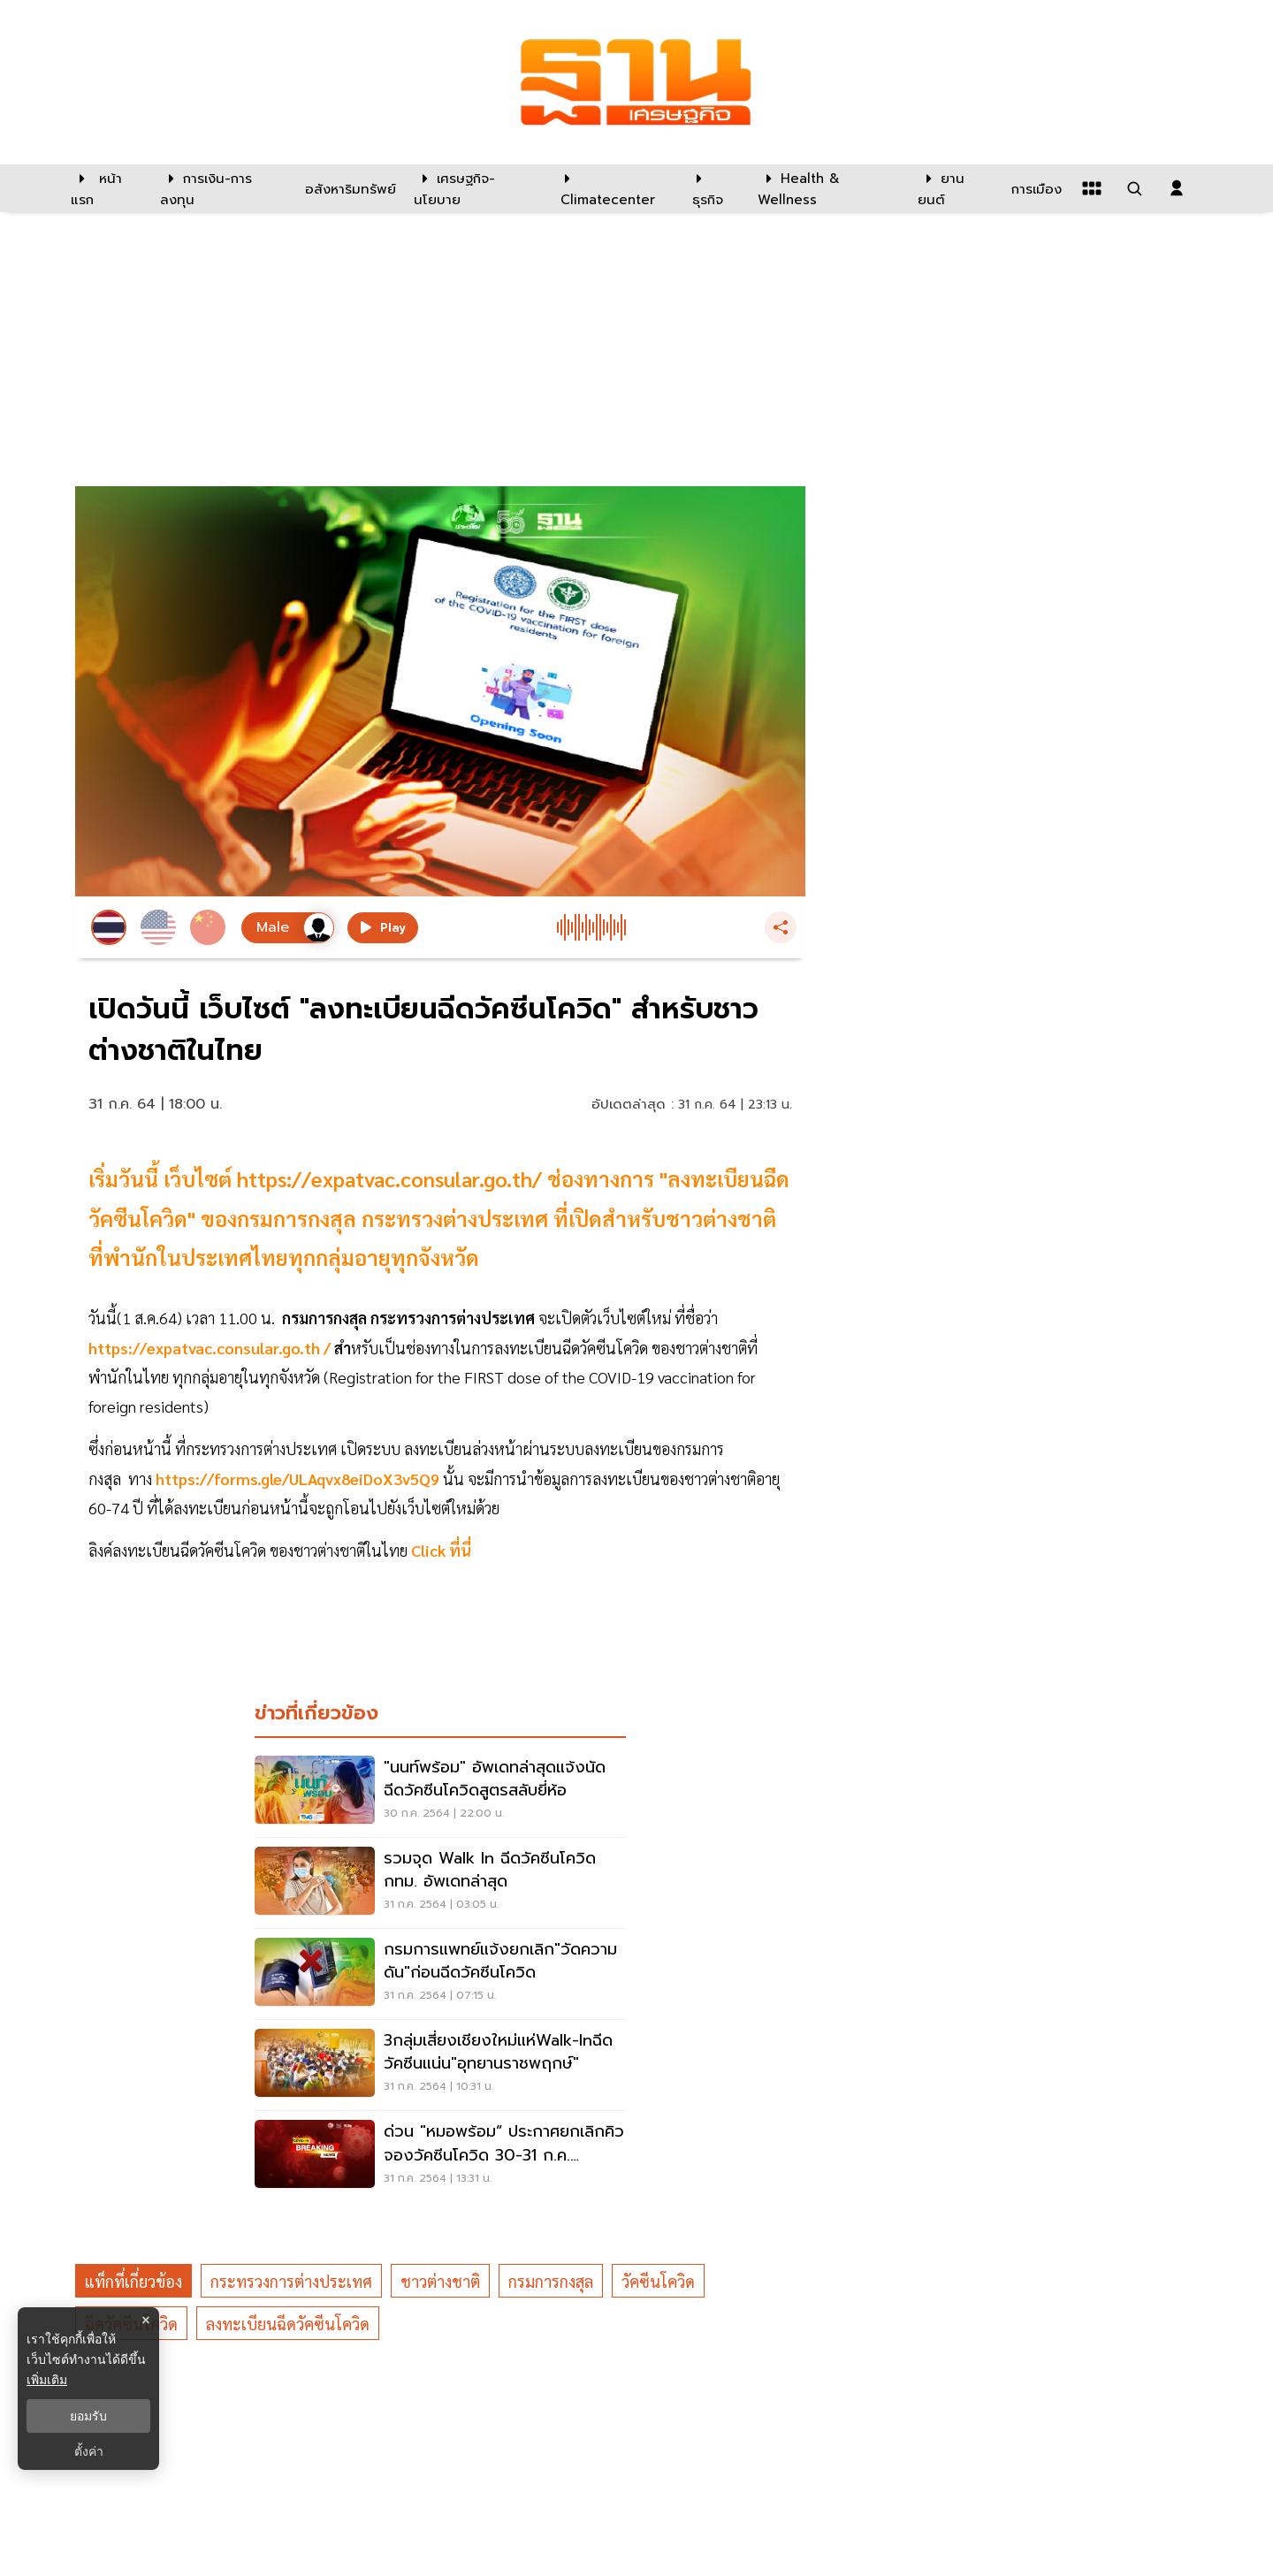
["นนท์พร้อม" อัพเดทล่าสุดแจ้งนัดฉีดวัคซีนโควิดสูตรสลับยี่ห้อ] (440, 1792)
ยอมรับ (88, 2416)
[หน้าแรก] (106, 188)
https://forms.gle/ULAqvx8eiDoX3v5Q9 (297, 1478)
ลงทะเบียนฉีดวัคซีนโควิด (288, 2323)
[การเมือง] (1034, 188)
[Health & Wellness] (829, 188)
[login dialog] (1176, 188)
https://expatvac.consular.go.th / (211, 1348)
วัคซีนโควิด (658, 2281)
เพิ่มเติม (47, 2380)
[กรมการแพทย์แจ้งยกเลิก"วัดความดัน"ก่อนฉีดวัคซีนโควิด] (440, 1974)
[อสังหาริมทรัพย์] (348, 188)
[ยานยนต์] (953, 188)
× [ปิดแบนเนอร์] (145, 2320)
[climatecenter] (613, 188)
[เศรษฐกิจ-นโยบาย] (476, 188)
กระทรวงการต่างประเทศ (291, 2281)
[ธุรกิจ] (714, 188)
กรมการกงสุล (550, 2281)
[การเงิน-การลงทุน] (221, 188)
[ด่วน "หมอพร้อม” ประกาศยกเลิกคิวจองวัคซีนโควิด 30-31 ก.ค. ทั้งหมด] (440, 2156)
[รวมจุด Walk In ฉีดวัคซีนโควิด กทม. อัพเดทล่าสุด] (440, 1883)
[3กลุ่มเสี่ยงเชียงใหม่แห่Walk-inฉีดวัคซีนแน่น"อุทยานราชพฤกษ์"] (440, 2065)
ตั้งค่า (88, 2451)
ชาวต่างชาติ (440, 2281)
